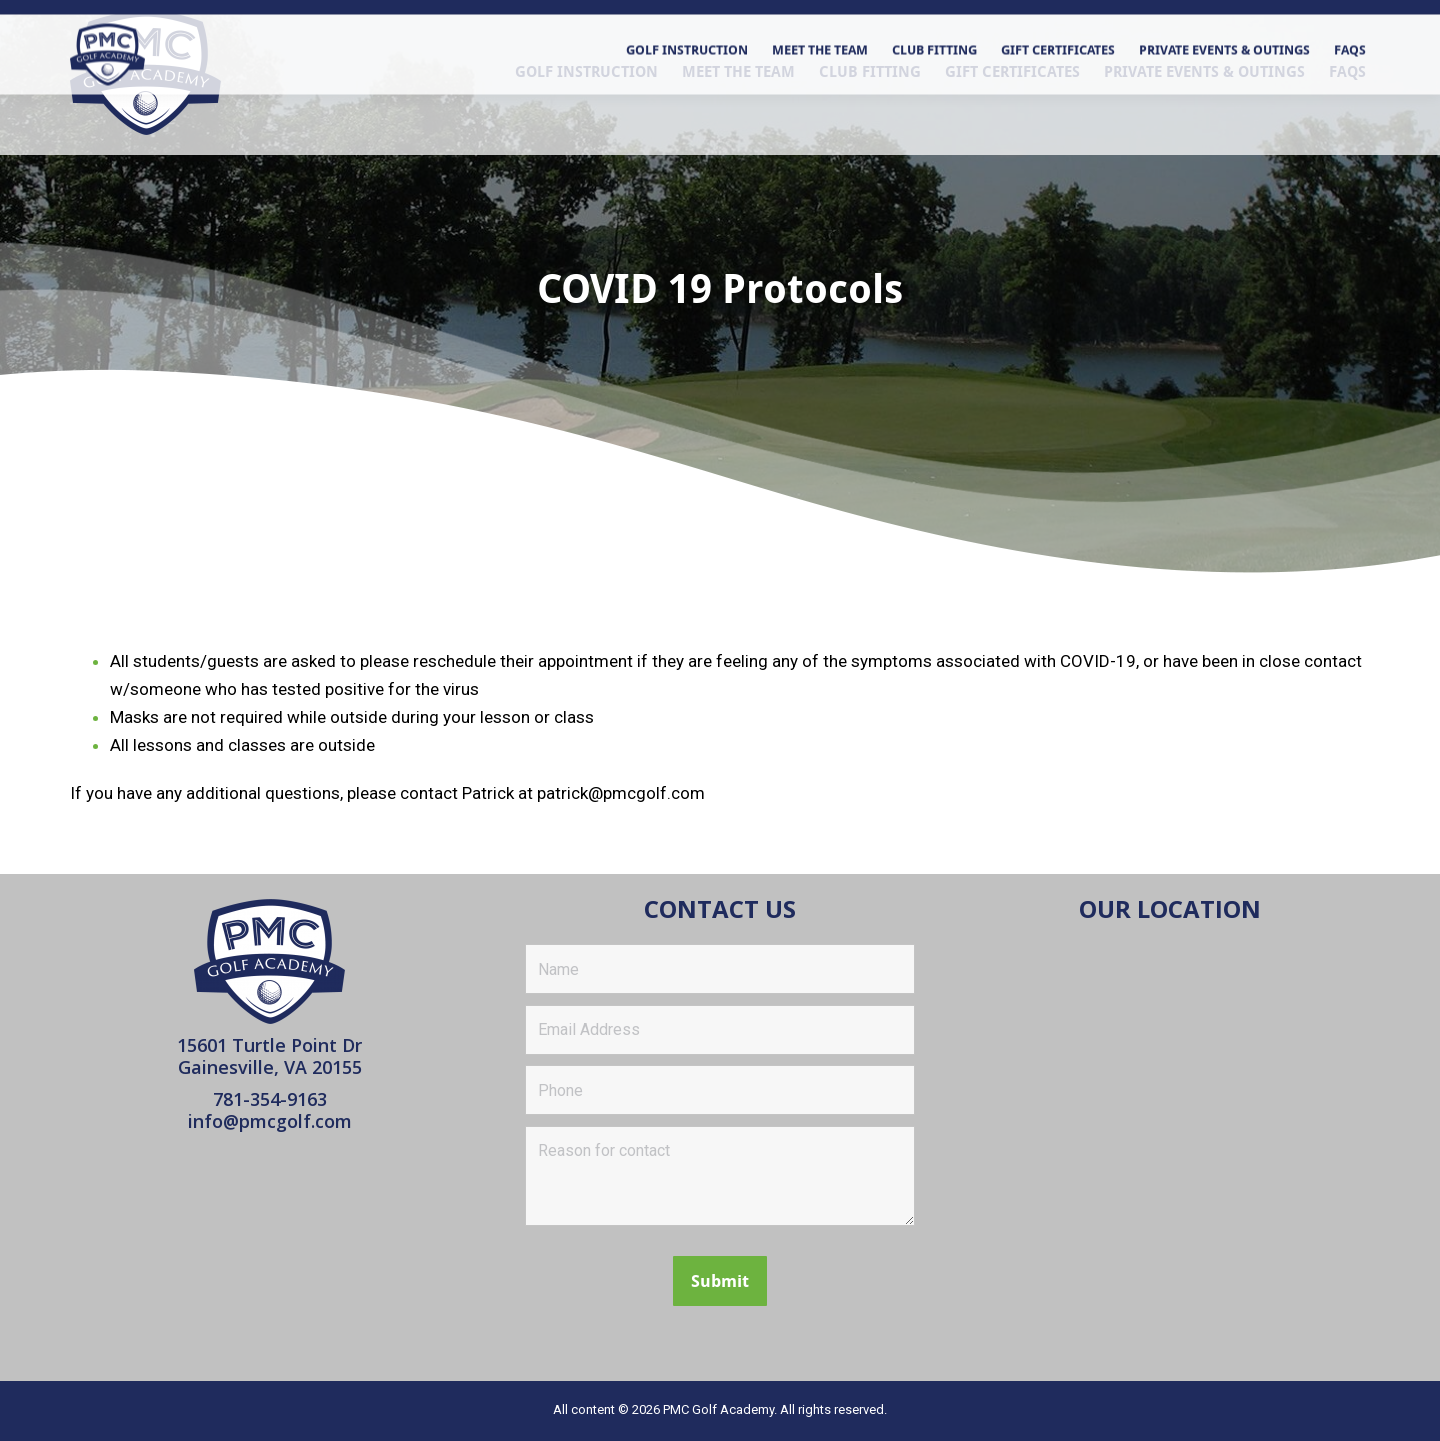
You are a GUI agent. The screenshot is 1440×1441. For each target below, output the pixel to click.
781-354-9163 (270, 1099)
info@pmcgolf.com (270, 1121)
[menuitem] (586, 122)
